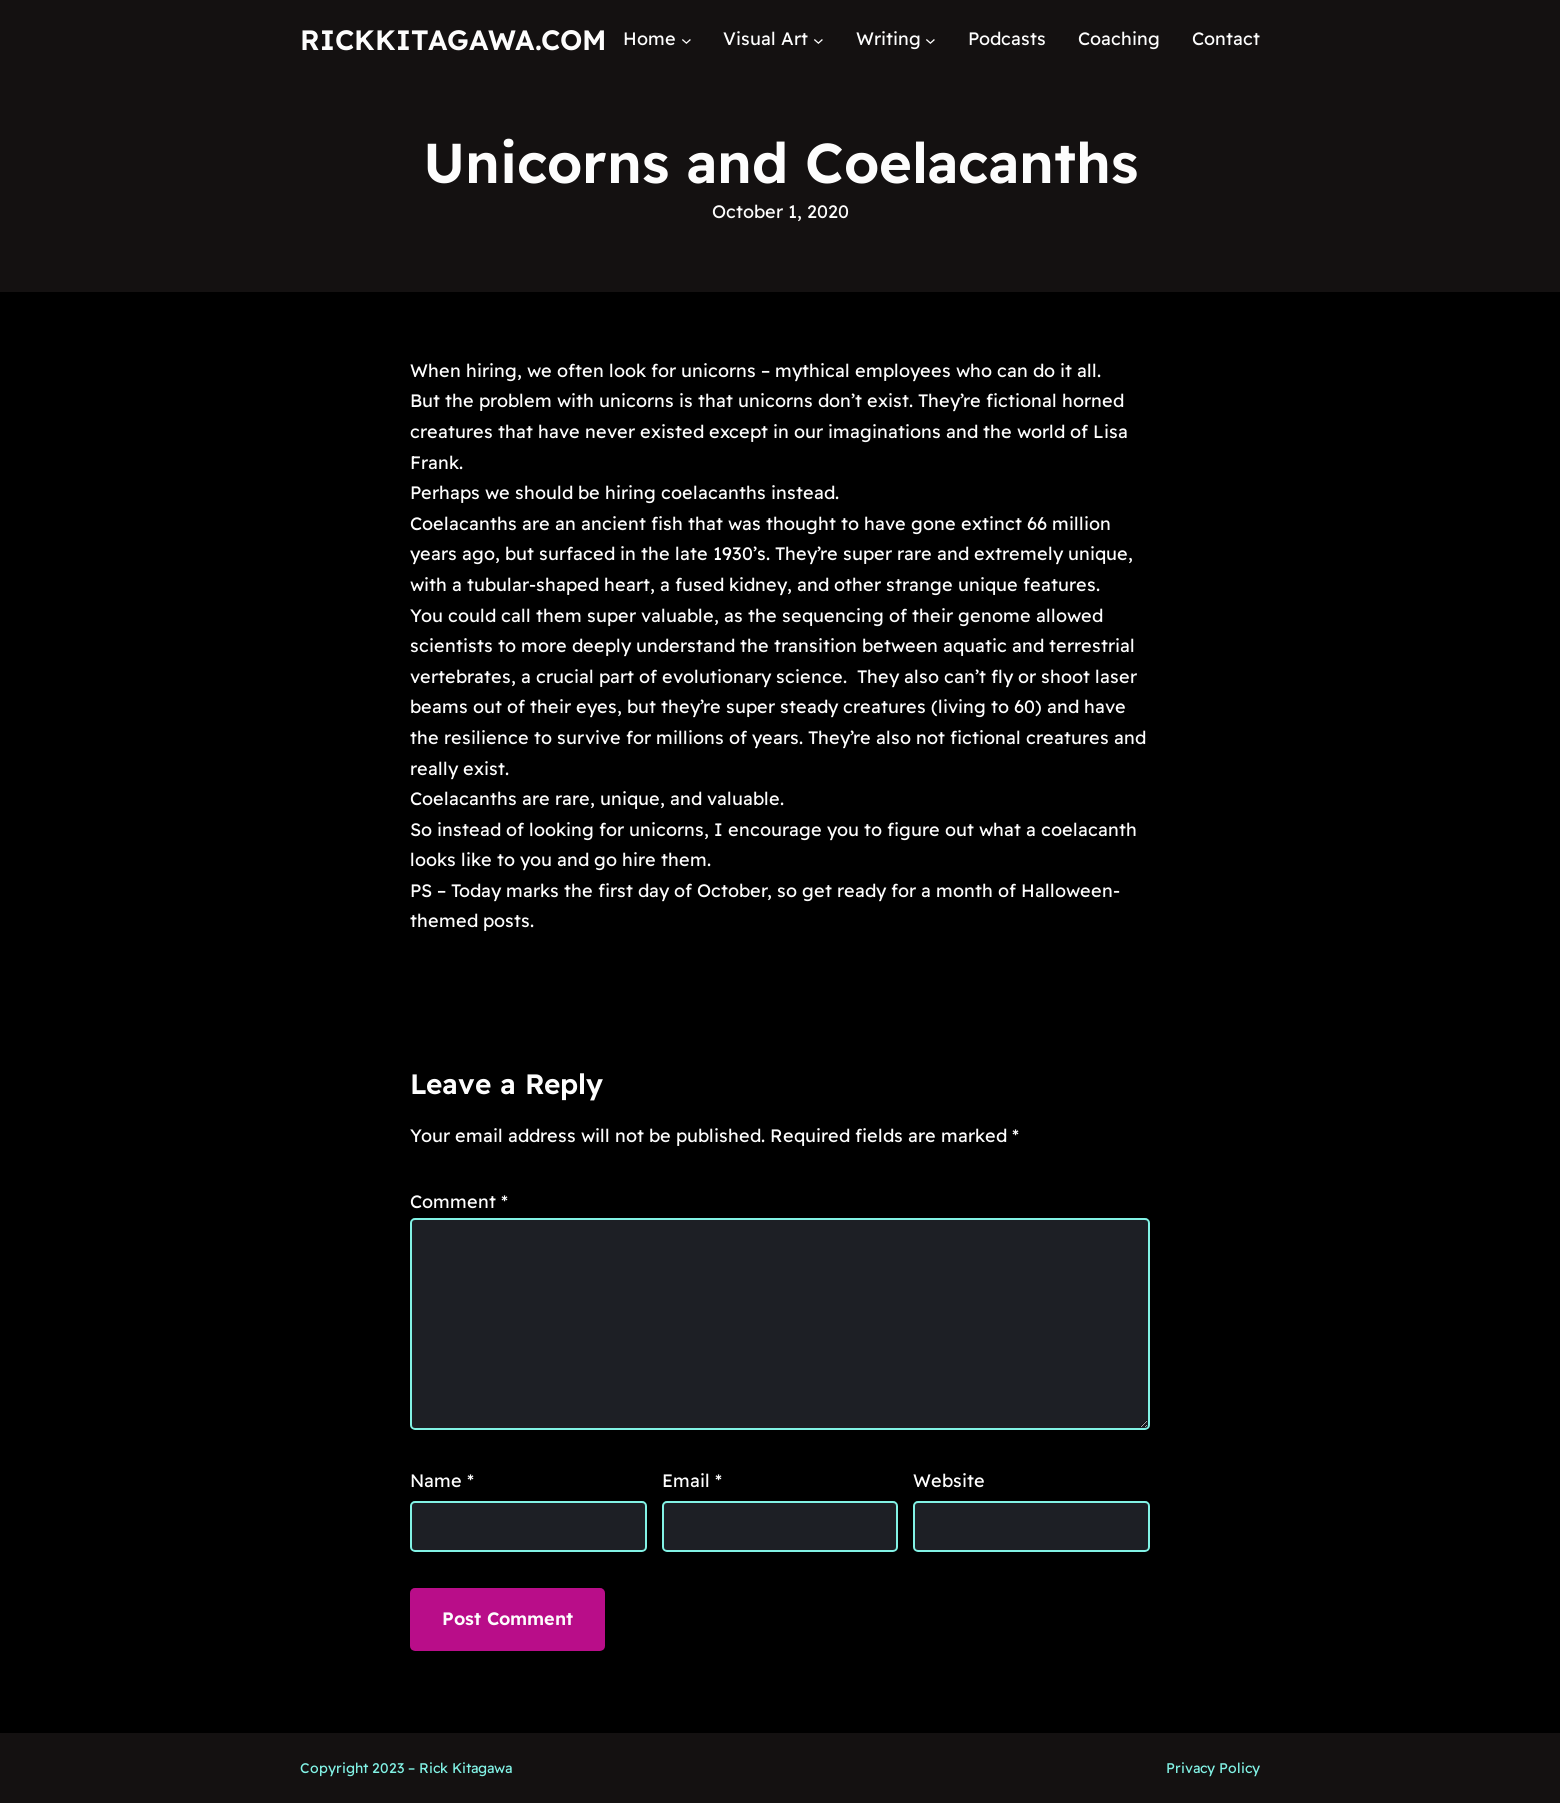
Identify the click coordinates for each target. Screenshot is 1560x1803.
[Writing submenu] (930, 39)
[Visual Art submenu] (818, 39)
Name (442, 1480)
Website (949, 1480)
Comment (459, 1201)
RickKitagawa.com (453, 39)
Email (692, 1480)
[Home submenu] (686, 39)
